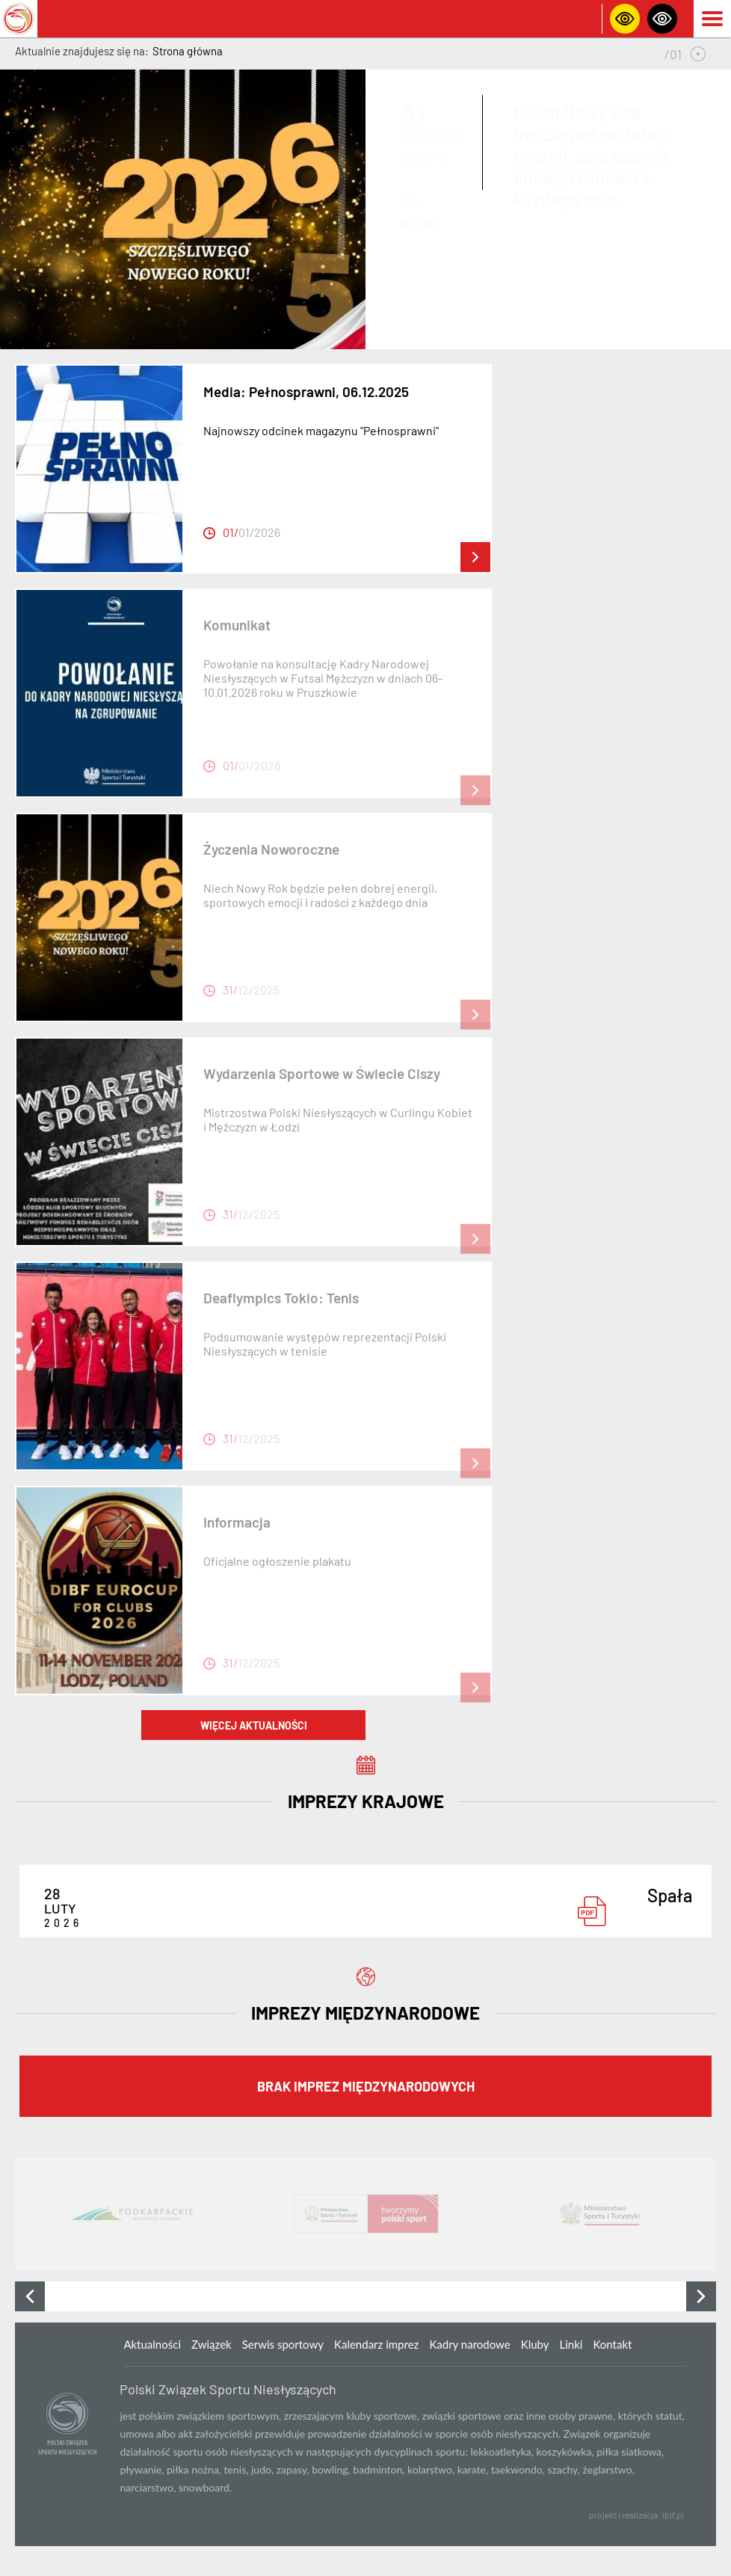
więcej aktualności (253, 1725)
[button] (698, 53)
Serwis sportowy (283, 2344)
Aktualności (152, 2344)
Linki (571, 2344)
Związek (211, 2344)
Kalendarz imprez (376, 2344)
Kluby (535, 2344)
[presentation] (30, 2296)
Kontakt (612, 2344)
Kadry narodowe (469, 2344)
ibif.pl (673, 2514)
